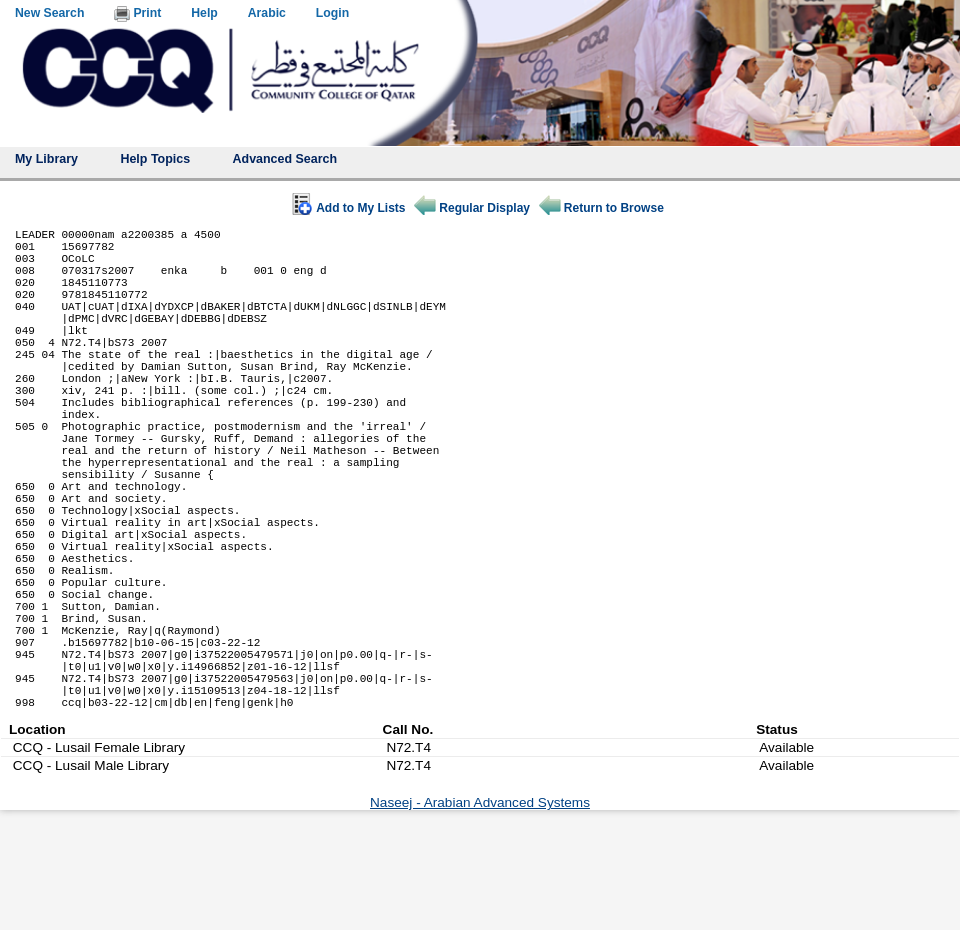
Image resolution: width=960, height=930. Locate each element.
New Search (49, 13)
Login (332, 13)
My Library (46, 159)
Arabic (267, 13)
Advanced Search (285, 159)
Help (204, 13)
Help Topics (155, 159)
